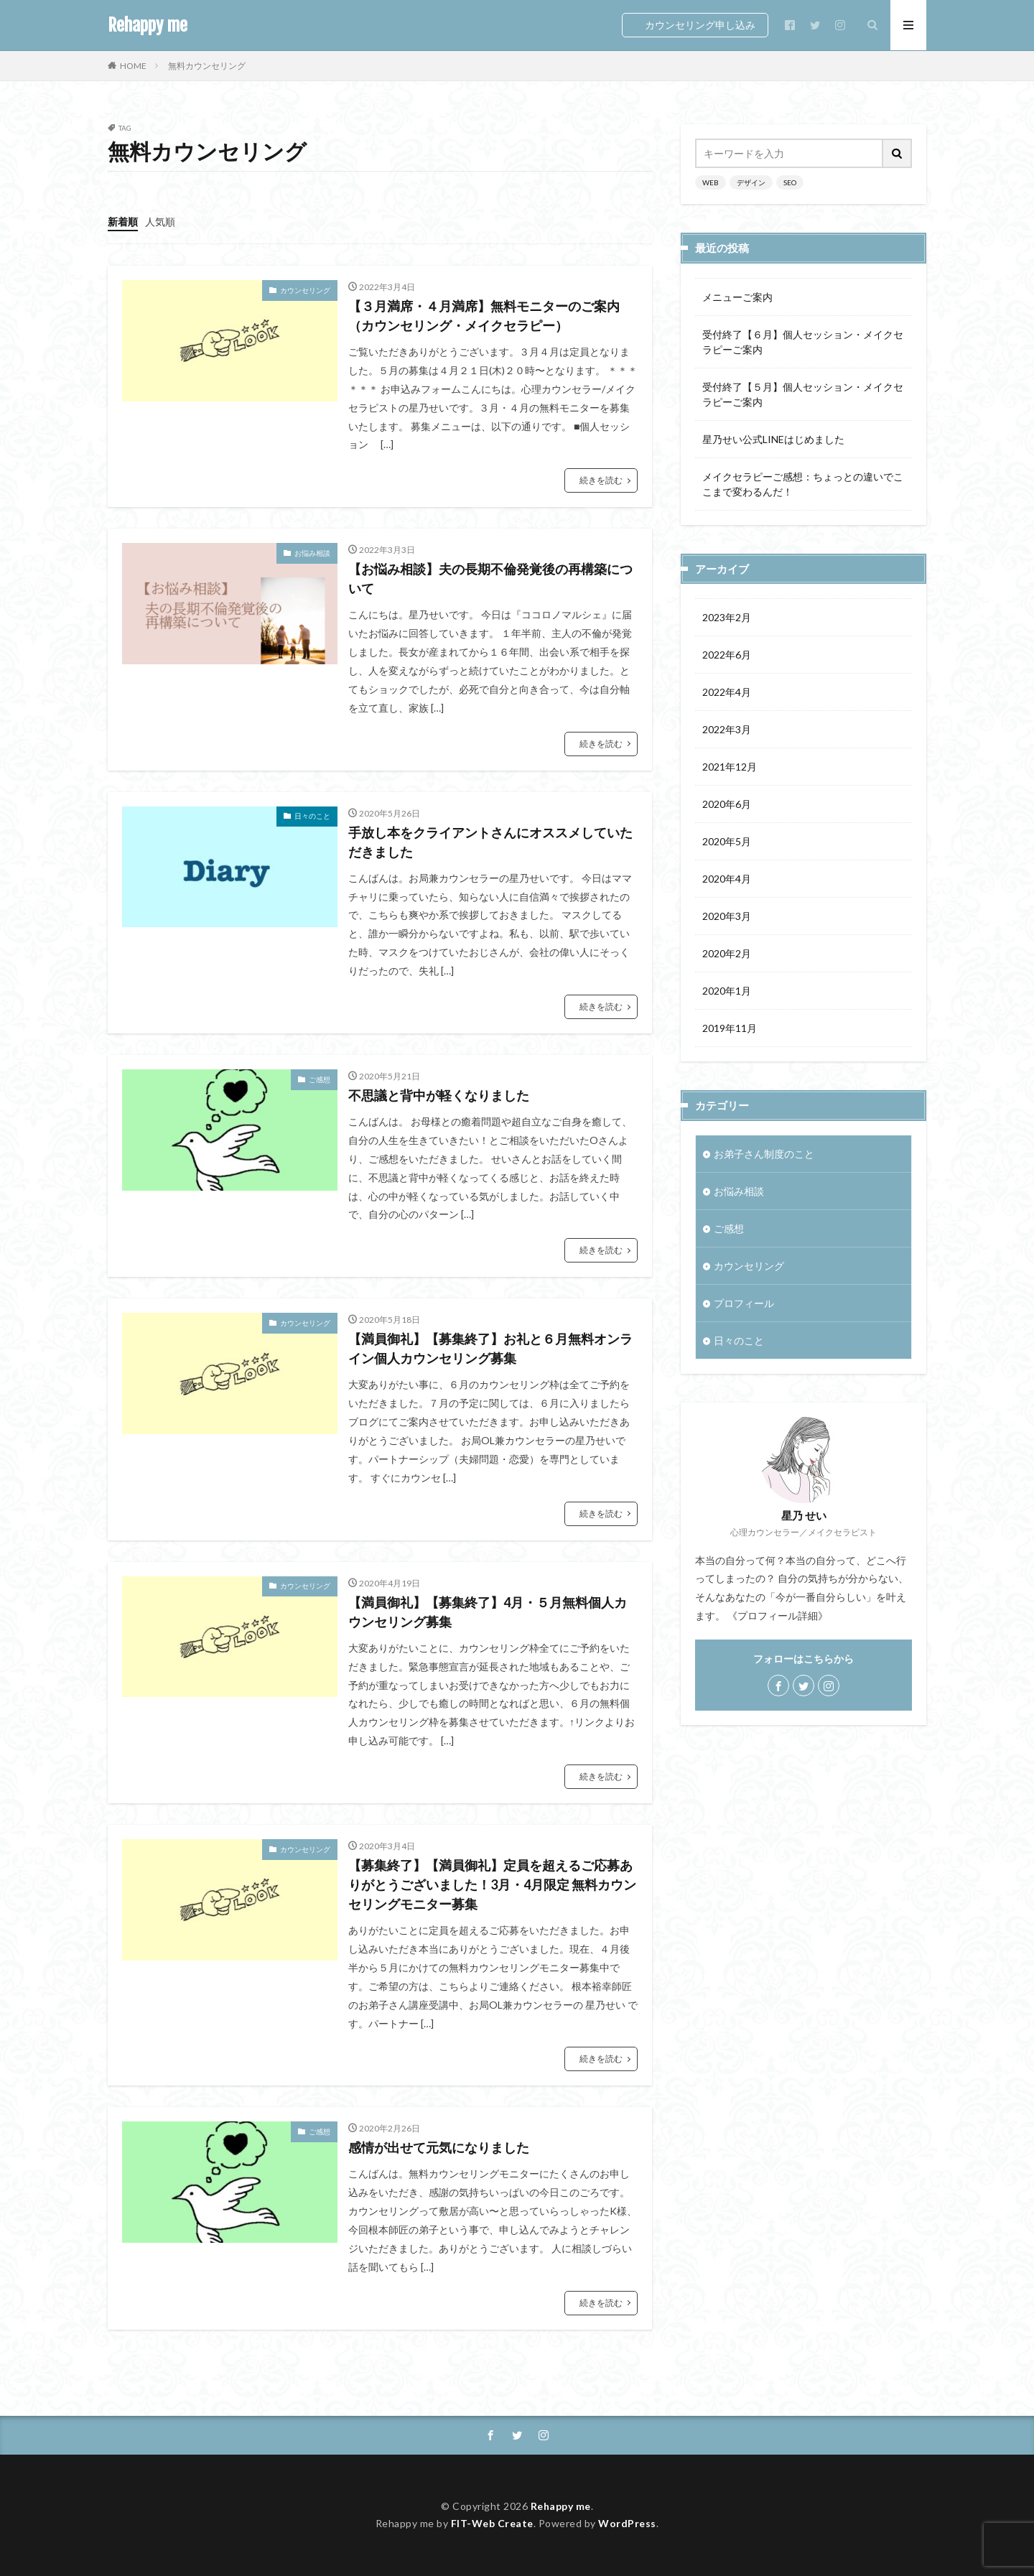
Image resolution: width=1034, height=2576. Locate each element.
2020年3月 (726, 916)
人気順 (160, 221)
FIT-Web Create (492, 2523)
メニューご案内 (737, 297)
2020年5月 (726, 841)
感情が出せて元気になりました (438, 2147)
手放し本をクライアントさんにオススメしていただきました (490, 842)
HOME (133, 65)
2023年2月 (726, 617)
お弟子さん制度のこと (764, 1154)
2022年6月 (726, 654)
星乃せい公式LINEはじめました (773, 439)
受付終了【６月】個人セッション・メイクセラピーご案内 (802, 341)
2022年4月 (726, 692)
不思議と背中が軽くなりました (438, 1095)
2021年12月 (729, 767)
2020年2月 (726, 953)
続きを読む (601, 480)
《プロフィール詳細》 (777, 1615)
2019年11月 (729, 1028)
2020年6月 (726, 804)
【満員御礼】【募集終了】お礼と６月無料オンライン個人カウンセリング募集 (490, 1348)
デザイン (751, 182)
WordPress (627, 2523)
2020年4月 (726, 879)
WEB (710, 182)
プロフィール (744, 1303)
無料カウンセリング (207, 65)
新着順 (123, 221)
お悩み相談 (312, 553)
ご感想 (319, 1079)
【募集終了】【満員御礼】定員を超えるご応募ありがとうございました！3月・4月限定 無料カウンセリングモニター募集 (492, 1884)
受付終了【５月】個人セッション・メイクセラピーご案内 (802, 394)
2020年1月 (726, 991)
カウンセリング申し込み (700, 25)
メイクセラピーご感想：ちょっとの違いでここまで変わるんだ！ (802, 484)
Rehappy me (147, 25)
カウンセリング (305, 290)
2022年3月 (726, 729)
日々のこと (312, 816)
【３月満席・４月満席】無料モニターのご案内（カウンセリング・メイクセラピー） (484, 315)
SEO (789, 182)
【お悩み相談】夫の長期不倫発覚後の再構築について (490, 578)
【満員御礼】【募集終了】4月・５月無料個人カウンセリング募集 (487, 1611)
